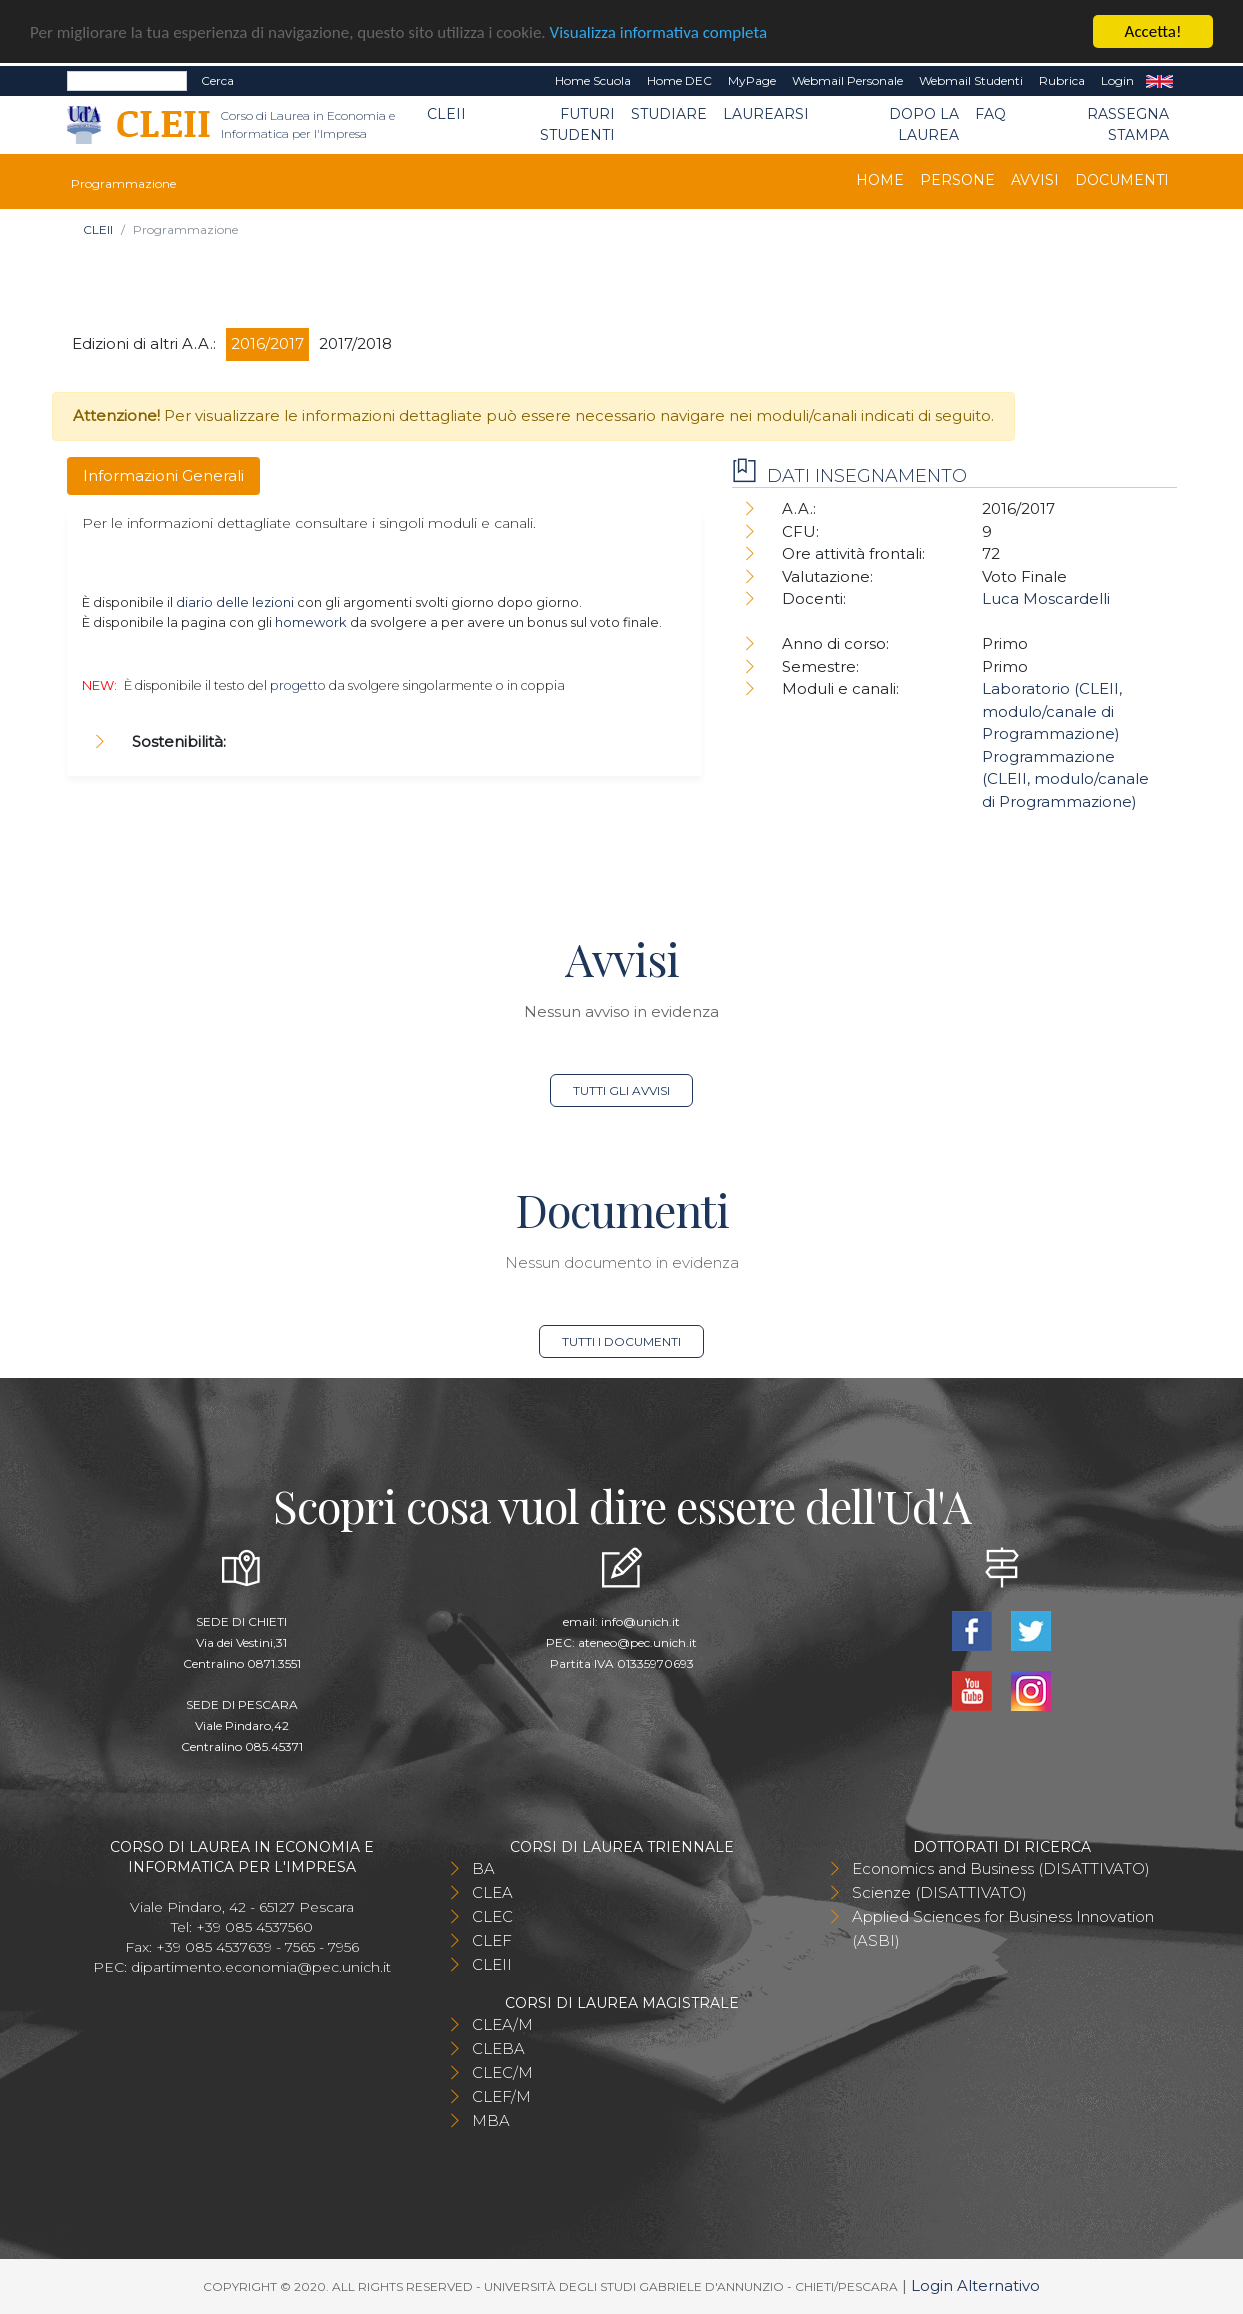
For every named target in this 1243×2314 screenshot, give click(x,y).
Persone (957, 180)
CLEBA (498, 2048)
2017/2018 (355, 343)
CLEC (492, 1916)
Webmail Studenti (971, 80)
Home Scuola (593, 80)
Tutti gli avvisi (621, 1090)
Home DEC (679, 80)
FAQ (990, 114)
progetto (298, 685)
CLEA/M (502, 2024)
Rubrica (1062, 80)
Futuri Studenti (577, 124)
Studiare (669, 114)
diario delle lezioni (235, 602)
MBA (491, 2120)
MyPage (752, 80)
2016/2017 (267, 343)
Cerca (217, 80)
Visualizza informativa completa (659, 31)
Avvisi (1035, 180)
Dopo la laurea (924, 124)
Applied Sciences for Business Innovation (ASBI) (1003, 1928)
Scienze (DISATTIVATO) (939, 1892)
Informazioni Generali (163, 474)
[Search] (127, 81)
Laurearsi (766, 114)
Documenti (1122, 180)
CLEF (492, 1940)
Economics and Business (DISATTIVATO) (1001, 1868)
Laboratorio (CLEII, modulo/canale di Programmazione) (1052, 711)
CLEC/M (502, 2072)
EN (1159, 81)
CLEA (492, 1892)
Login (1117, 80)
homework (311, 622)
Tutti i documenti (621, 1341)
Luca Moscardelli (1046, 598)
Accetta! (1153, 31)
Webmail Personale (847, 80)
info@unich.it (640, 1621)
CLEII (446, 114)
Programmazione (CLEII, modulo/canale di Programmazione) (1065, 778)
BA (483, 1868)
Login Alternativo (975, 2285)
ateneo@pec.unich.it (637, 1642)
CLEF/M (501, 2096)
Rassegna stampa (1128, 124)
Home (880, 180)
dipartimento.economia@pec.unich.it (261, 1967)
